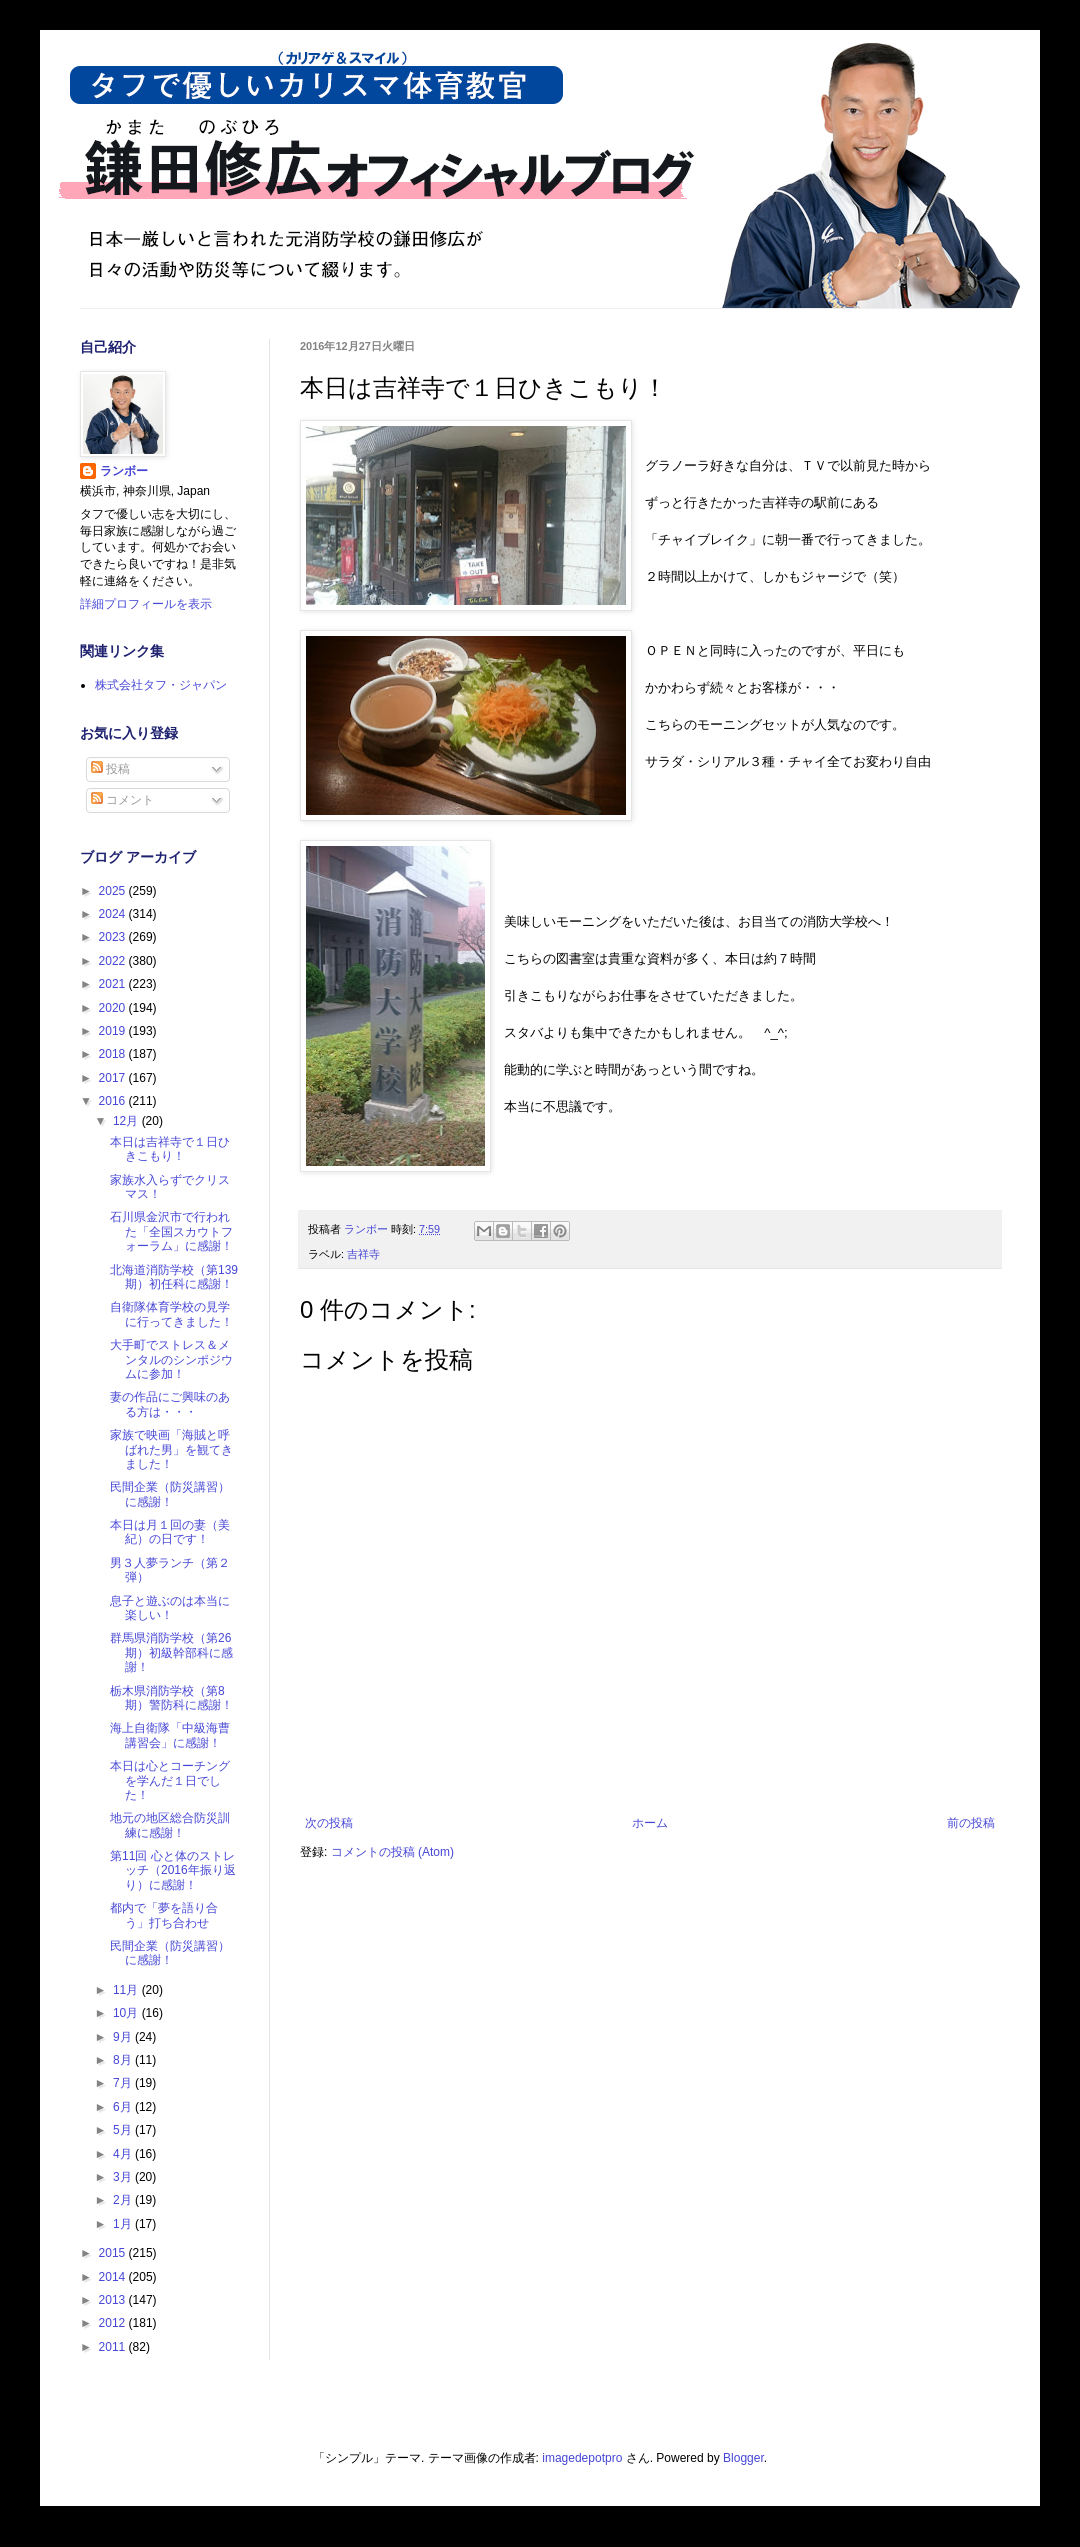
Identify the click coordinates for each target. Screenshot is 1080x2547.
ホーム (650, 1823)
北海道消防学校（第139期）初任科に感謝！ (174, 1277)
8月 (124, 2060)
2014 (114, 2277)
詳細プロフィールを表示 (146, 604)
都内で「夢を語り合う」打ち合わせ (164, 1915)
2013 (114, 2300)
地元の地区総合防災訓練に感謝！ (170, 1825)
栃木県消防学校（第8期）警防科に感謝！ (171, 1698)
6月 (124, 2107)
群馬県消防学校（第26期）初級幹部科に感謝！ (171, 1652)
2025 (114, 891)
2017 (114, 1078)
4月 (124, 2154)
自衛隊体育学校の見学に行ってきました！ (171, 1314)
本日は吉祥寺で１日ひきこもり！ (170, 1149)
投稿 (110, 769)
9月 (124, 2037)
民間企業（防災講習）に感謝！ (170, 1494)
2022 (114, 961)
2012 (114, 2323)
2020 (114, 1008)
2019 (114, 1031)
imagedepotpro (582, 2458)
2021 (114, 984)
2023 (114, 937)
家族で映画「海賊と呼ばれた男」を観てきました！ (171, 1449)
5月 (124, 2130)
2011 (114, 2347)
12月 (127, 1121)
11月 (127, 1990)
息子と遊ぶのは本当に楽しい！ (170, 1608)
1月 (124, 2224)
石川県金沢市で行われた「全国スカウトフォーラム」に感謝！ (171, 1231)
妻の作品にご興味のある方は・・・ (170, 1404)
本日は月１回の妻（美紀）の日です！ (170, 1532)
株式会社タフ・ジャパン (161, 685)
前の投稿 (971, 1823)
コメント (122, 800)
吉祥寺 (363, 1254)
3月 (124, 2177)
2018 (114, 1054)
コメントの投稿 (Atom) (392, 1852)
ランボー (124, 471)
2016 (114, 1101)
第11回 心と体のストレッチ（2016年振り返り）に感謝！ (173, 1870)
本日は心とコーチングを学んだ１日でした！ (170, 1780)
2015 (114, 2253)
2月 (124, 2200)
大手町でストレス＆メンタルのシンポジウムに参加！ (171, 1359)
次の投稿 (329, 1823)
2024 (114, 914)
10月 (127, 2013)
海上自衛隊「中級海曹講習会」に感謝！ (170, 1735)
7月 (124, 2083)
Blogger (743, 2458)
